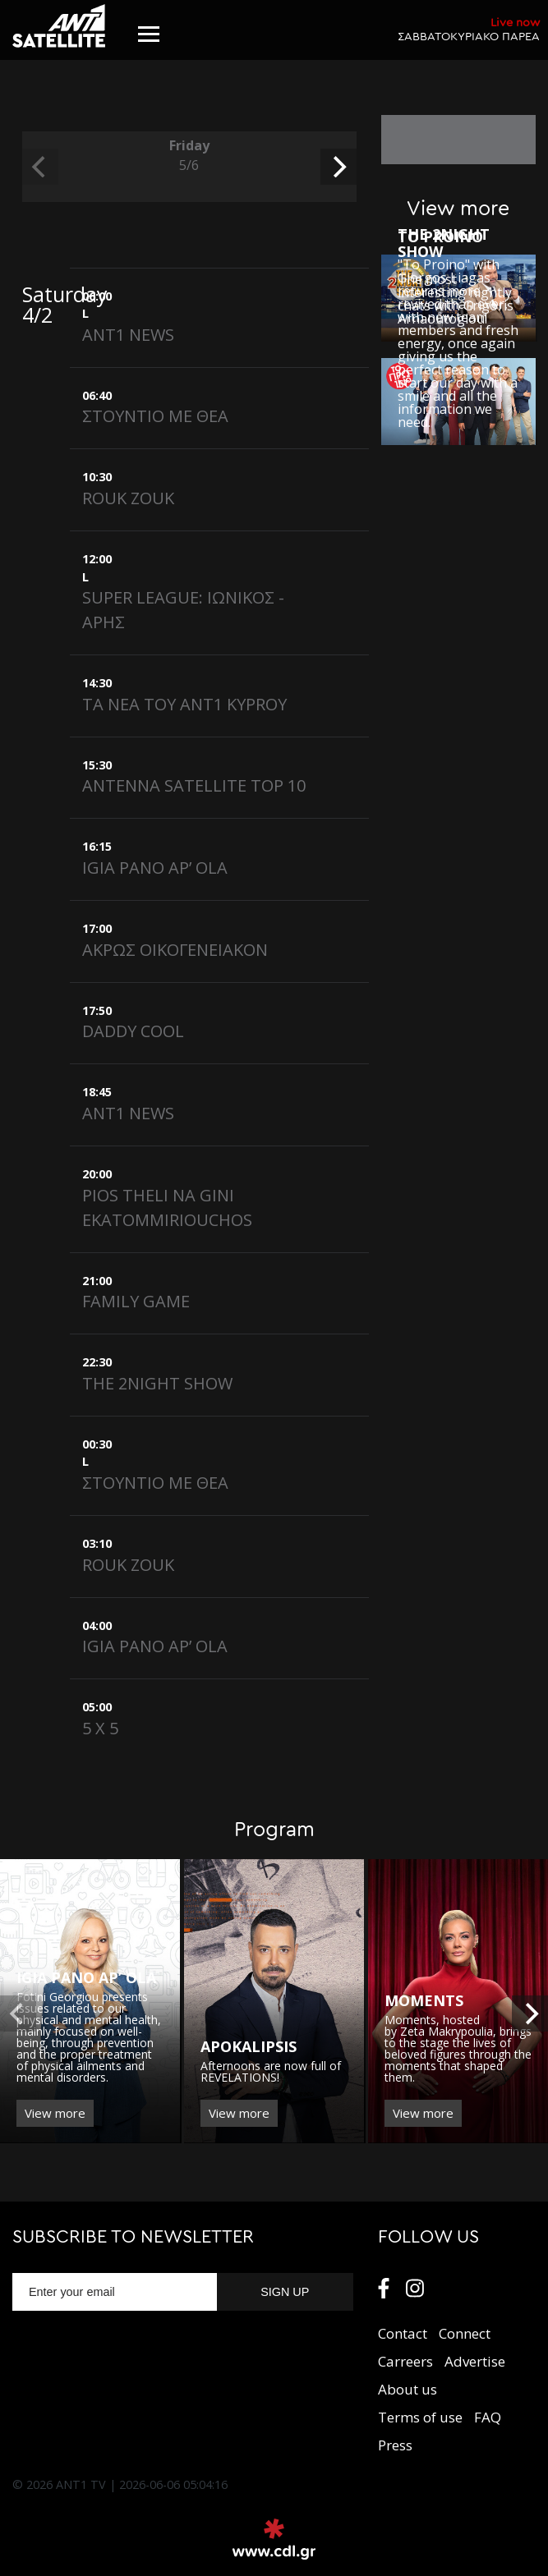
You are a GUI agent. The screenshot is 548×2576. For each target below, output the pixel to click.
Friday (189, 155)
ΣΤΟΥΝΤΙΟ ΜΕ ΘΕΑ (155, 416)
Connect (464, 2333)
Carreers (405, 2361)
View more (55, 2113)
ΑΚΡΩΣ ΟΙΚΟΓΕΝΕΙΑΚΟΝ (175, 950)
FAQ (487, 2417)
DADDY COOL (133, 1031)
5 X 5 (100, 1728)
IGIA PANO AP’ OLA (155, 867)
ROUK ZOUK (128, 498)
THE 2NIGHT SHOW (157, 1383)
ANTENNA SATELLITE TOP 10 (194, 785)
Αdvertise (474, 2361)
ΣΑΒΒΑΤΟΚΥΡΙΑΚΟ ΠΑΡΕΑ (469, 29)
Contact (402, 2333)
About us (407, 2389)
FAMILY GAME (136, 1301)
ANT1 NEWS (128, 335)
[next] (338, 167)
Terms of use (420, 2417)
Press (395, 2445)
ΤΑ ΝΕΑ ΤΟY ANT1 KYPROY (184, 704)
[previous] (40, 167)
